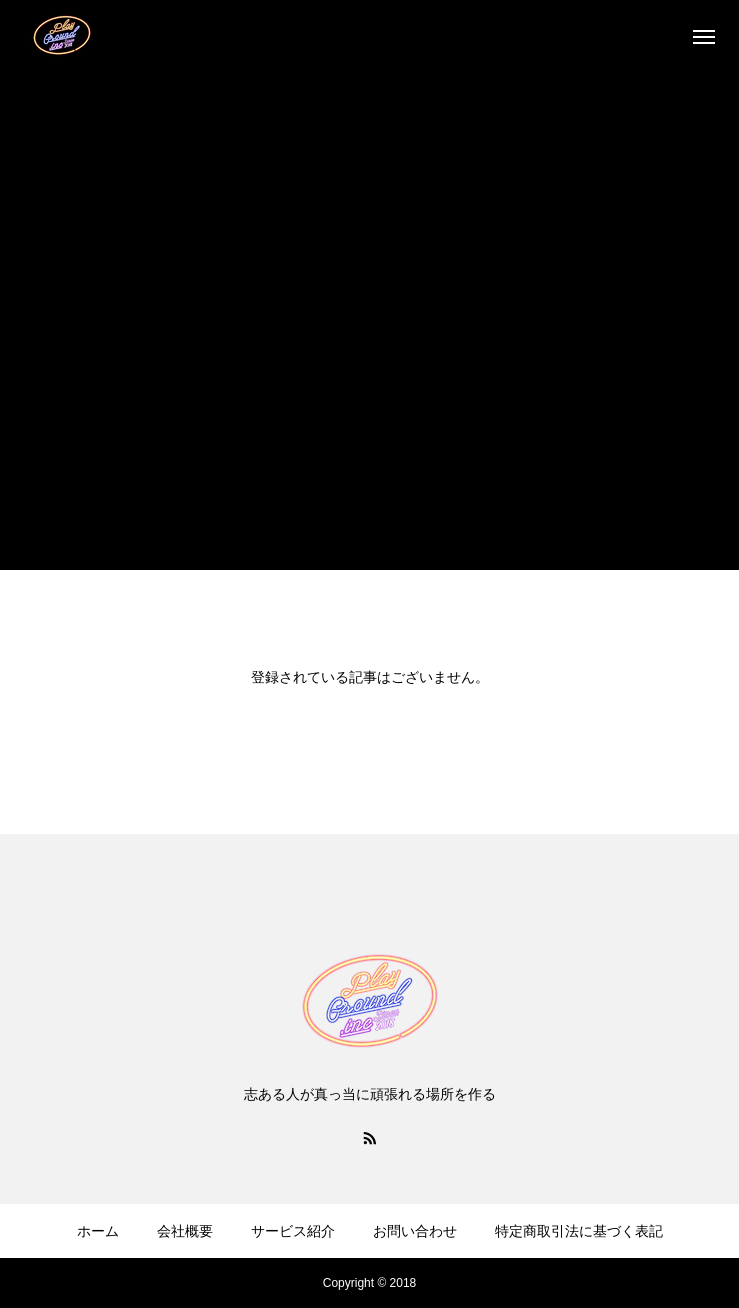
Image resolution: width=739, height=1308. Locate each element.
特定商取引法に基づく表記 (579, 1231)
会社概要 (185, 1231)
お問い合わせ (415, 1231)
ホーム (98, 1231)
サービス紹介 (293, 1231)
